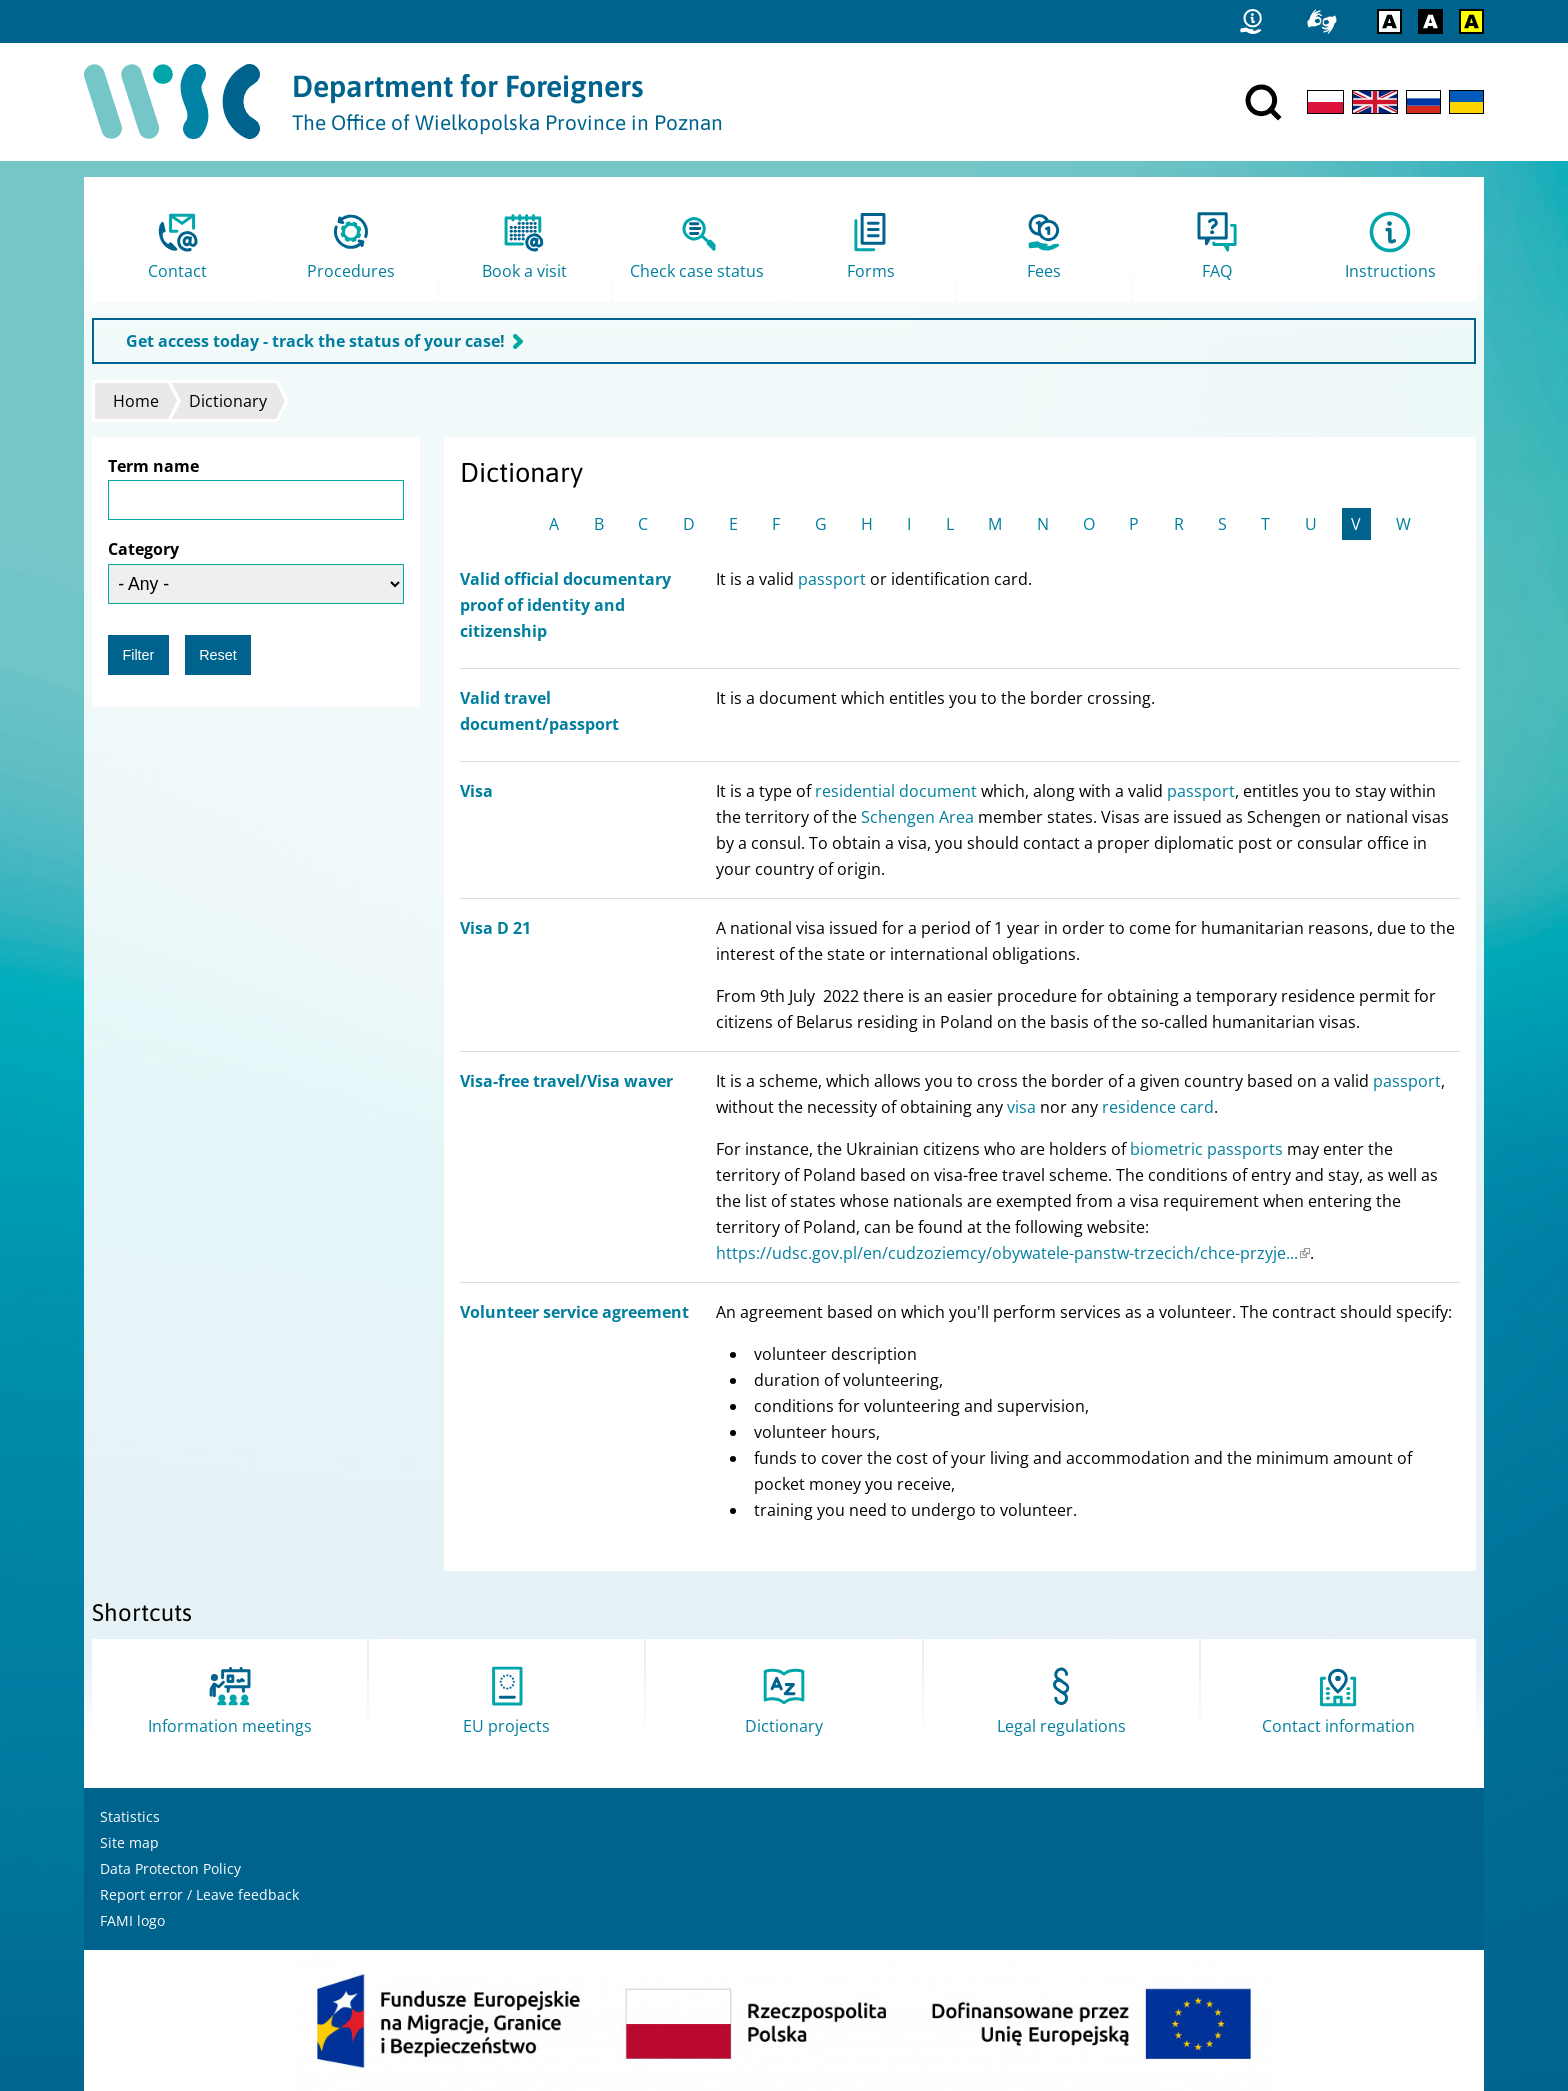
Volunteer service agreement (574, 1312)
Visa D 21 (495, 928)
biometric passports (1206, 1149)
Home (136, 401)
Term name (153, 466)
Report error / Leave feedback (199, 1894)
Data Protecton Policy (170, 1868)
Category (143, 549)
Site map (129, 1842)
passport (832, 579)
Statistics (130, 1816)
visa (1021, 1107)
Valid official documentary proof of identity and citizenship (565, 605)
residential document (896, 791)
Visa (476, 791)
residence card (1158, 1107)
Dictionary (228, 401)
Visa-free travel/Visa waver (566, 1081)
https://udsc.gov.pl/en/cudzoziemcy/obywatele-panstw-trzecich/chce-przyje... (1013, 1253)
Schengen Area (917, 817)
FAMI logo (132, 1920)
